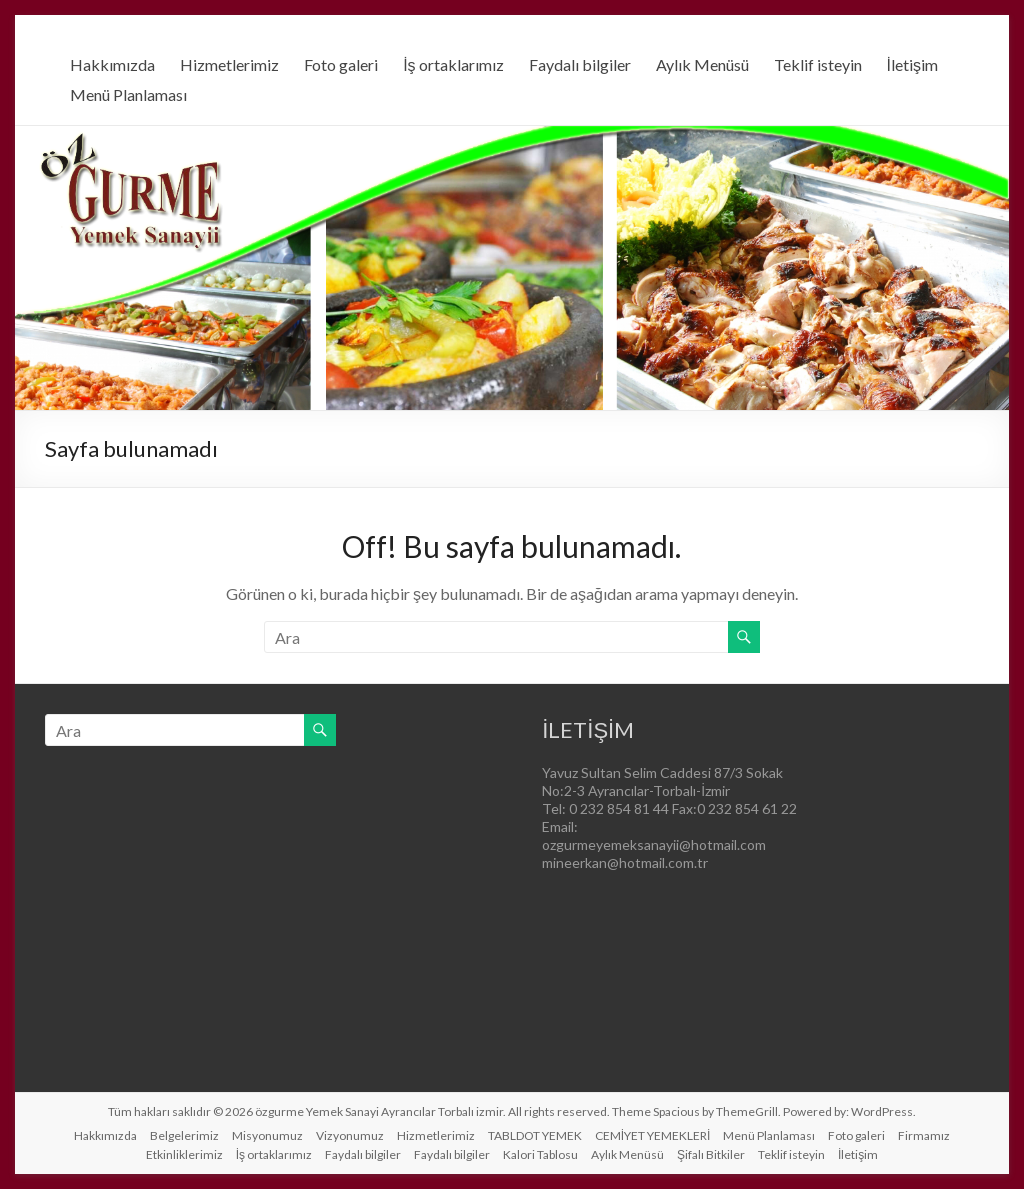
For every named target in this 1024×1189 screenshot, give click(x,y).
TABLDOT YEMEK (535, 1135)
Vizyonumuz (350, 1135)
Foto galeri (341, 64)
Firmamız (924, 1135)
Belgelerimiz (184, 1135)
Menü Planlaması (128, 94)
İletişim (912, 64)
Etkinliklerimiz (184, 1154)
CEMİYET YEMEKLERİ (653, 1135)
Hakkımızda (112, 64)
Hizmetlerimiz (229, 64)
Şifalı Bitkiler (711, 1154)
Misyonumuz (267, 1135)
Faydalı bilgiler (580, 64)
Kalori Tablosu (540, 1154)
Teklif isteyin (818, 64)
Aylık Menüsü (702, 64)
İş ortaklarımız (453, 64)
